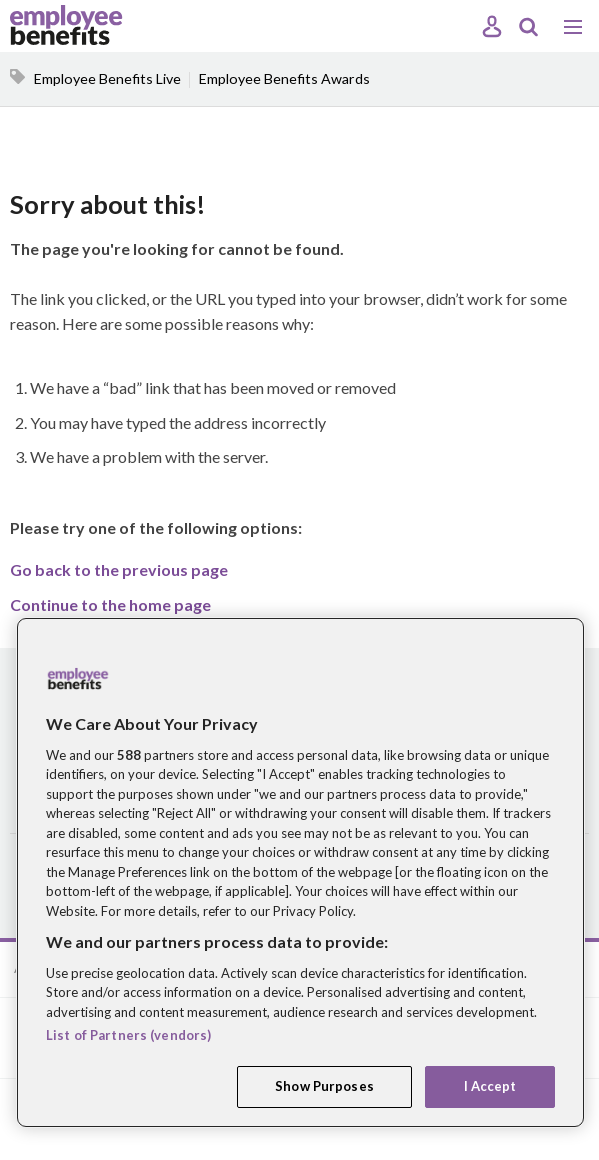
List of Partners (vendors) (128, 1035)
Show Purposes (324, 1086)
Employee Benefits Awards (284, 78)
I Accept (490, 1086)
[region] (300, 872)
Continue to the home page (110, 604)
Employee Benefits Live (107, 78)
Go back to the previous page (119, 569)
